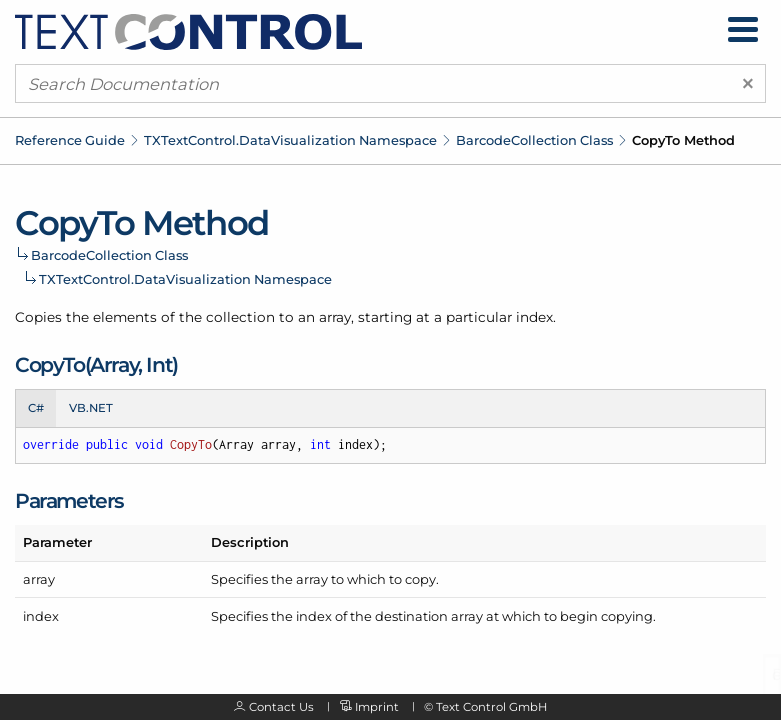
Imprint (377, 707)
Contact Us (281, 707)
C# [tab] (36, 408)
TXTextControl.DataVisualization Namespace (290, 140)
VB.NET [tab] (91, 408)
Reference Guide (70, 140)
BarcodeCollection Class (534, 140)
